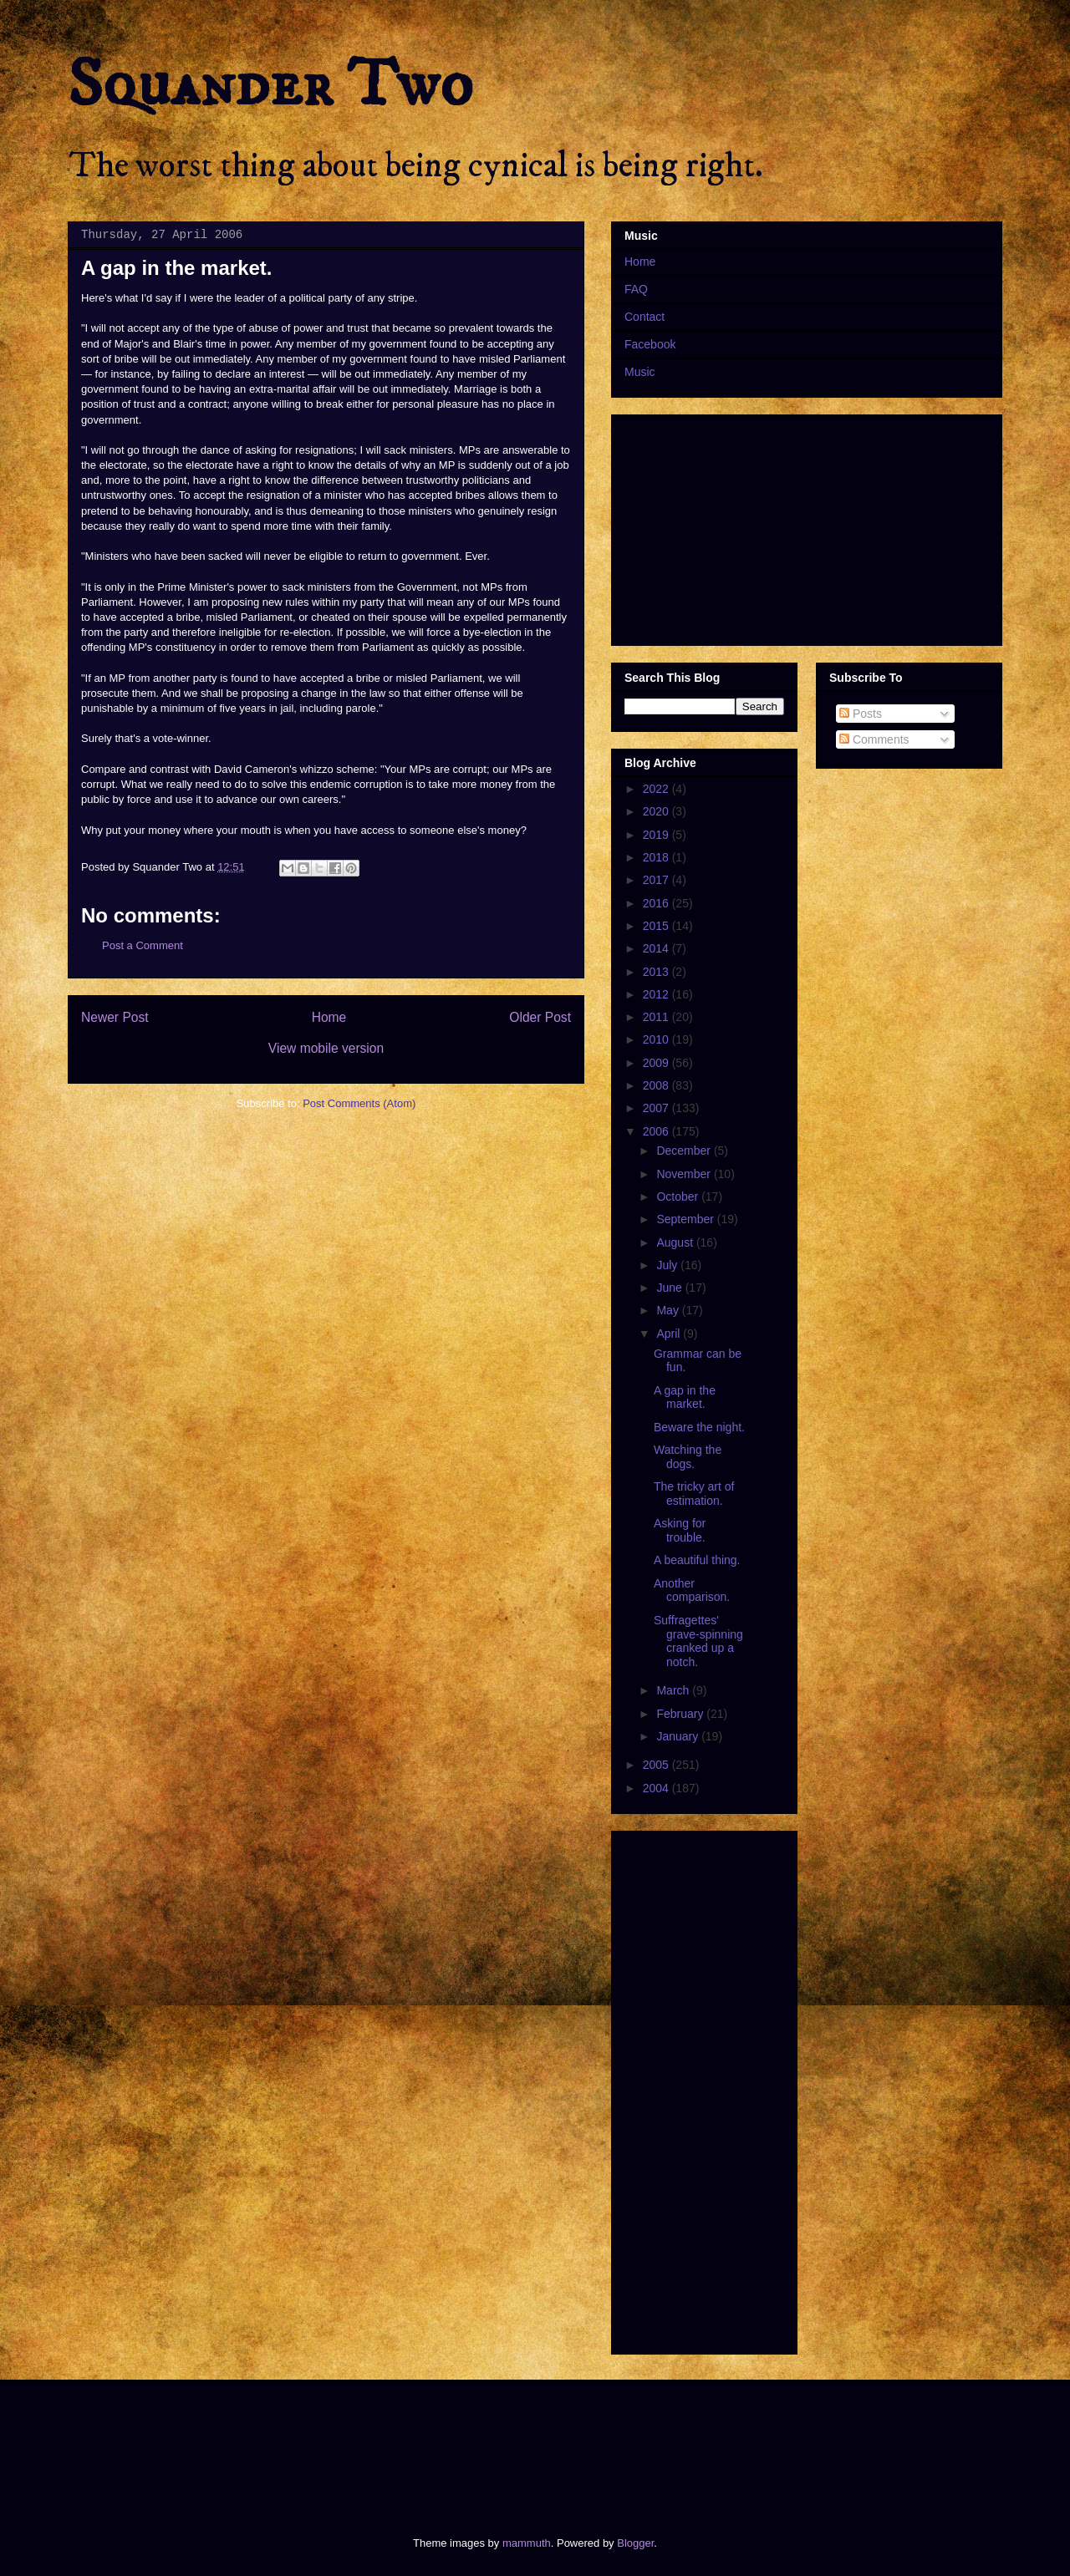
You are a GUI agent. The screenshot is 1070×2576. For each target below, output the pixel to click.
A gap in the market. (685, 1397)
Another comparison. (692, 1590)
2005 (657, 1764)
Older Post (540, 1017)
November (684, 1174)
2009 (657, 1063)
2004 (657, 1788)
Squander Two (270, 85)
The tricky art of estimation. (694, 1493)
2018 (657, 857)
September (686, 1219)
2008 (657, 1085)
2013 (657, 971)
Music (639, 372)
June (670, 1287)
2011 (657, 1017)
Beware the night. (699, 1427)
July (668, 1265)
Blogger (635, 2543)
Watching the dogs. (687, 1457)
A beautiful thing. (697, 1560)
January (678, 1736)
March (674, 1690)
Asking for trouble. (680, 1530)
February (681, 1713)
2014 (657, 948)
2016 (657, 903)
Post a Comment (142, 945)
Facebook (649, 344)
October (678, 1196)
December (684, 1150)
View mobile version (326, 1048)
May (668, 1310)
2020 (657, 811)
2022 (657, 788)
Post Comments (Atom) (359, 1103)
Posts (860, 713)
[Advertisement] (371, 2443)
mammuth (526, 2543)
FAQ (636, 289)
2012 (657, 994)
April (669, 1333)
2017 (657, 880)
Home (329, 1017)
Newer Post (115, 1017)
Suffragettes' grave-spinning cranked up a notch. (698, 1641)
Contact (644, 316)
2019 (657, 834)
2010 (657, 1039)
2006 (657, 1131)
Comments (874, 739)
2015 (657, 925)
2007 (657, 1108)
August (676, 1242)
